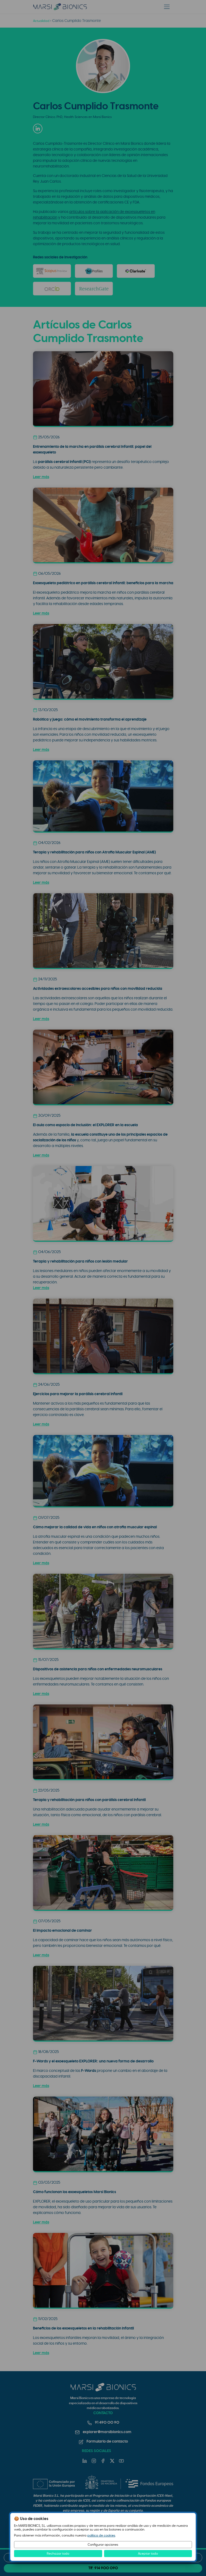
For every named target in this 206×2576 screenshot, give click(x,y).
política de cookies (101, 2535)
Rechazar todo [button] (58, 2553)
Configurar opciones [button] (103, 2544)
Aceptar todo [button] (148, 2553)
